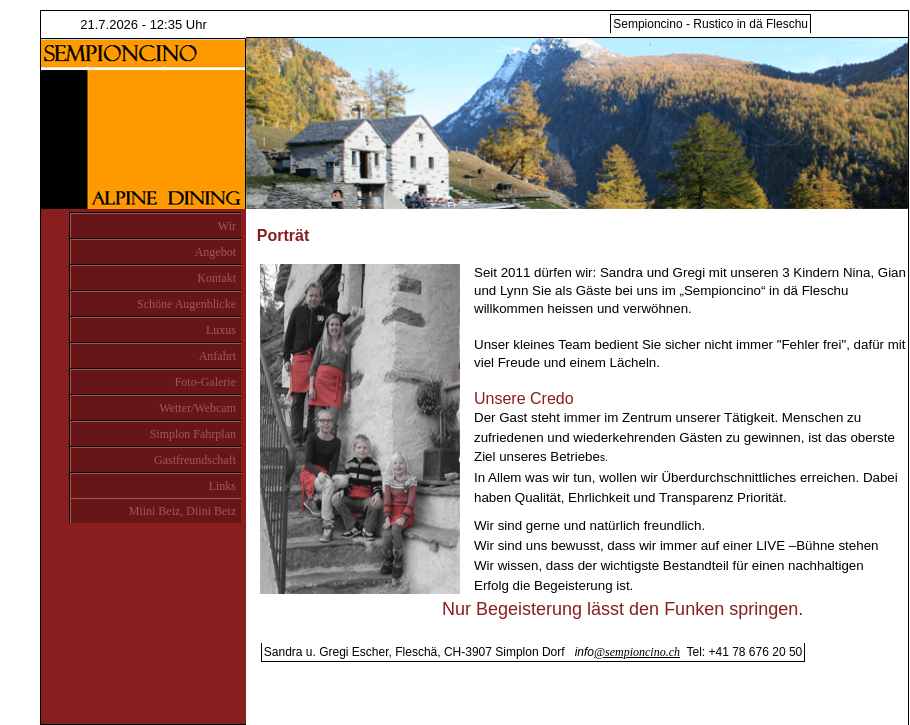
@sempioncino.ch (637, 652)
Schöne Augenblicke (186, 304)
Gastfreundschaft (195, 460)
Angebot (215, 252)
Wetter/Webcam (197, 408)
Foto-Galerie (205, 382)
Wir (227, 226)
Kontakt (216, 278)
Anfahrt (217, 356)
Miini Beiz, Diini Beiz (182, 511)
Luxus (221, 330)
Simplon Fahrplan (193, 434)
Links (222, 486)
